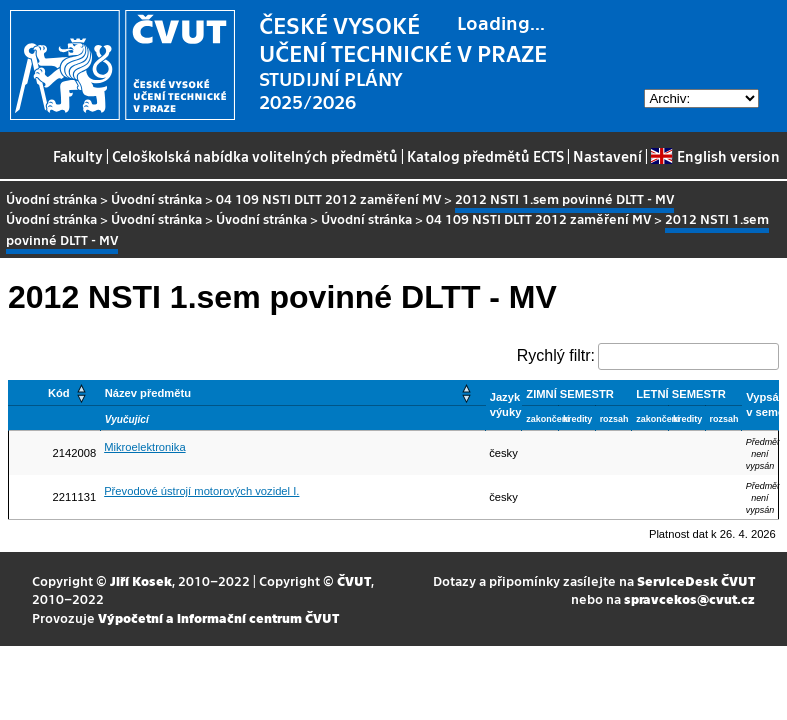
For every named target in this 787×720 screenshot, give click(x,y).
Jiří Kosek (141, 580)
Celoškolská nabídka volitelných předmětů (255, 156)
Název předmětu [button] (148, 393)
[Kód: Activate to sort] (55, 392)
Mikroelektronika (144, 447)
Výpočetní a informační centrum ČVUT (218, 617)
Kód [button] (59, 393)
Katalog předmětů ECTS (485, 156)
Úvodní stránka (51, 198)
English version (715, 156)
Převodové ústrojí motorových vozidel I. (201, 491)
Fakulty (78, 156)
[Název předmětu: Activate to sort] (292, 392)
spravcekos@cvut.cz (689, 598)
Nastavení (607, 156)
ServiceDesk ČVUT (696, 580)
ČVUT (354, 580)
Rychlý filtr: (556, 355)
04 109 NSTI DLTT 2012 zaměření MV (328, 198)
